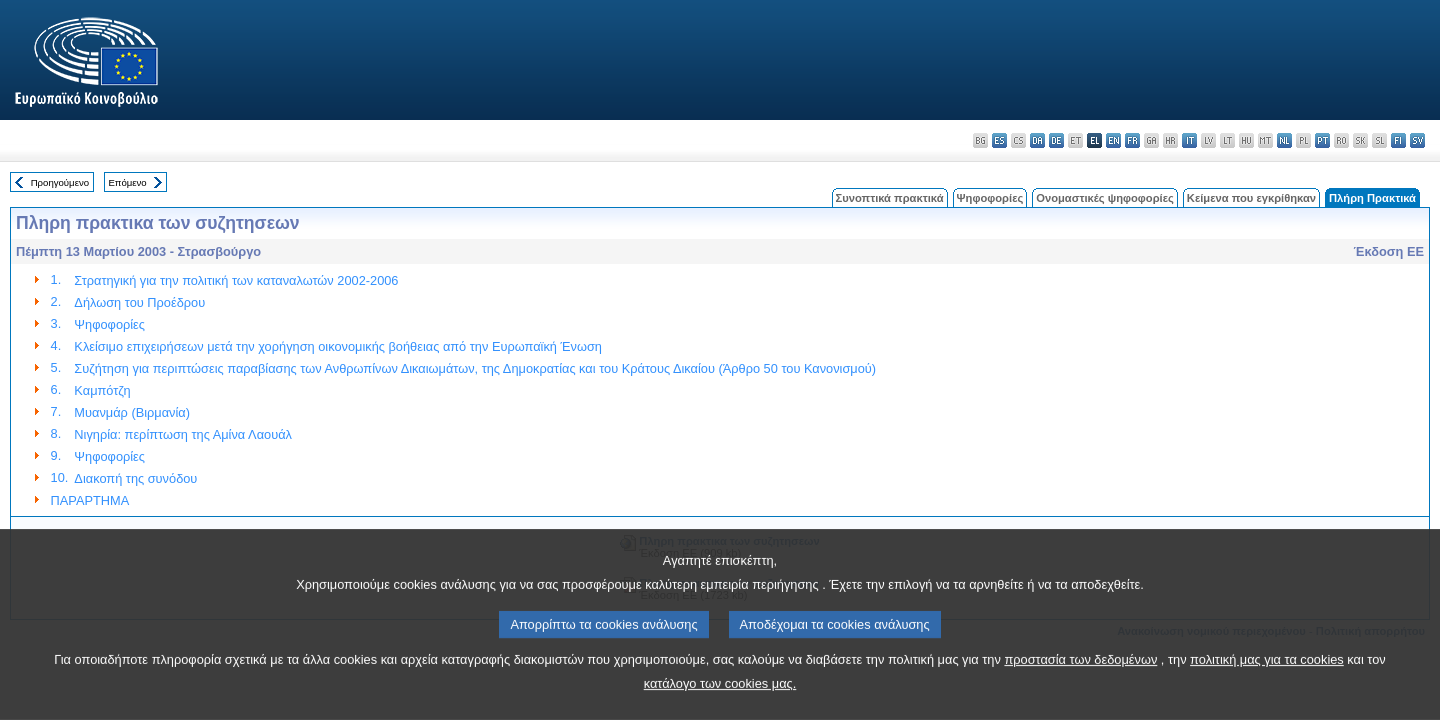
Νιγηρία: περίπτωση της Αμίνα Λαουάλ (183, 434)
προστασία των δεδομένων (1080, 684)
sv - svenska (1417, 140)
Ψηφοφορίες (990, 198)
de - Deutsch (1056, 140)
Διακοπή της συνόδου (135, 478)
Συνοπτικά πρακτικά (890, 198)
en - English (1113, 140)
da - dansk (1037, 140)
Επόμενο (127, 182)
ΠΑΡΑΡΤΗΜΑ (90, 500)
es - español (999, 140)
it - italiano (1189, 140)
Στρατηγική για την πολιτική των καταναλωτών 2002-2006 (236, 280)
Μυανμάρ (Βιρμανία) (132, 412)
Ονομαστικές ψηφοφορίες (1105, 198)
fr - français (1132, 140)
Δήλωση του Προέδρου (139, 302)
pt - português (1322, 140)
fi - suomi (1398, 140)
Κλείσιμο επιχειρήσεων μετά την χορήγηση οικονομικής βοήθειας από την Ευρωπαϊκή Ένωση (338, 346)
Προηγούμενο (60, 182)
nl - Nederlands (1284, 140)
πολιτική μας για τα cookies (1267, 684)
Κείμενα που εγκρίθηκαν (1251, 198)
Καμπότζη (102, 390)
